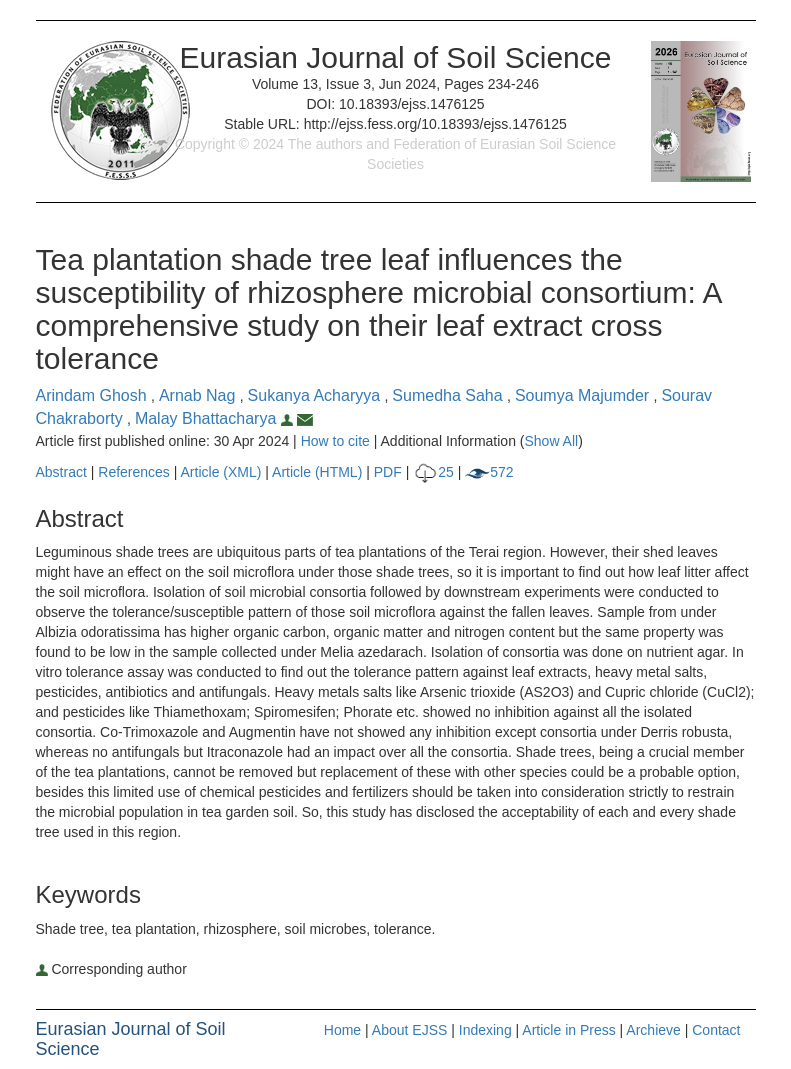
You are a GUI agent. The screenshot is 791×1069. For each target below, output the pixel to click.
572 (489, 472)
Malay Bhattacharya (216, 418)
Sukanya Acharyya (316, 395)
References (134, 472)
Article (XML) (223, 472)
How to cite (335, 441)
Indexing (485, 1030)
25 (433, 472)
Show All (551, 441)
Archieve (653, 1030)
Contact (716, 1030)
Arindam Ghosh (94, 395)
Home (342, 1030)
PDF (388, 472)
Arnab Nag (199, 395)
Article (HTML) (317, 472)
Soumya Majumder (584, 395)
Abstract (61, 472)
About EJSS (410, 1030)
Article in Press (568, 1030)
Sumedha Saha (449, 395)
